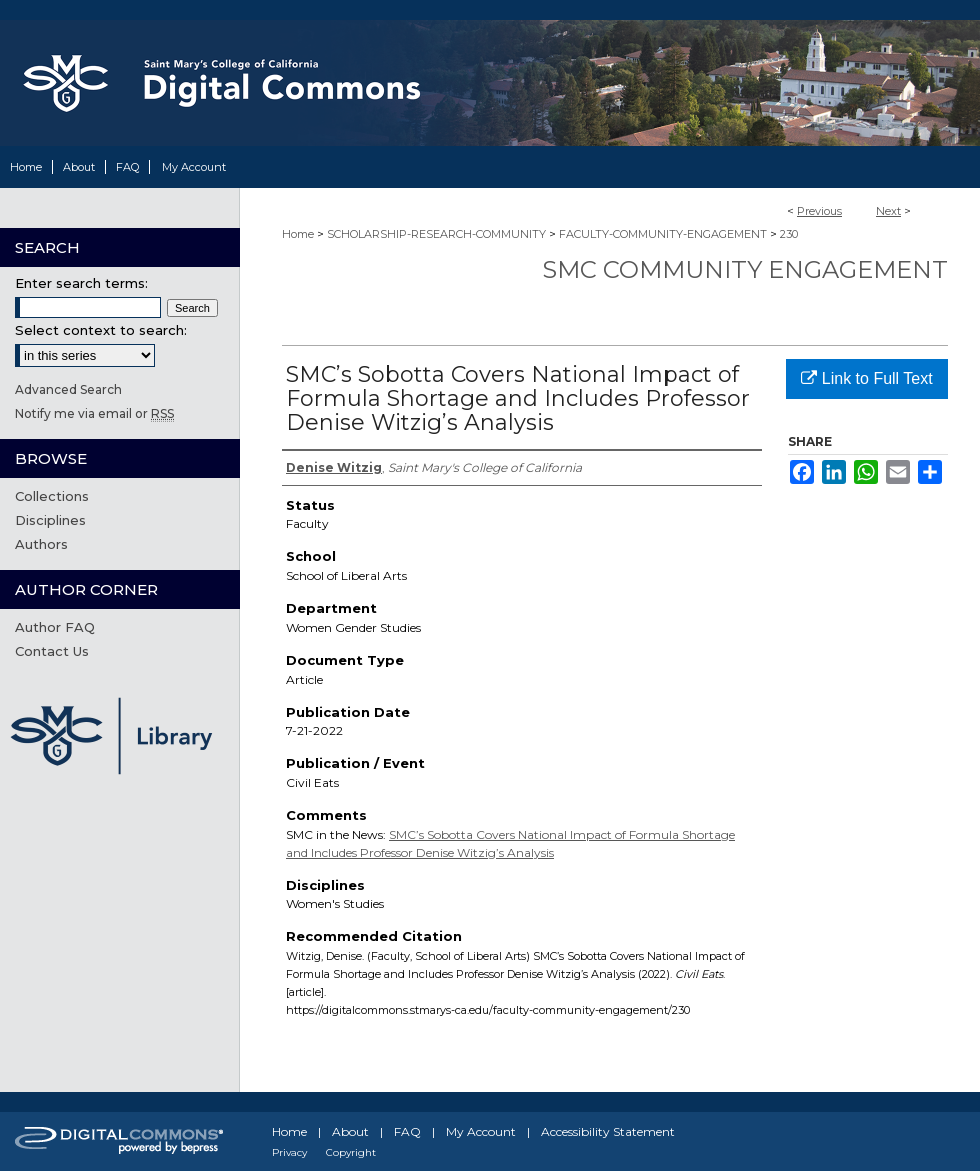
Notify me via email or (94, 413)
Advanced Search (68, 389)
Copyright (351, 1152)
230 (789, 234)
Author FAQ (55, 627)
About (350, 1131)
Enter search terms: (81, 283)
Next (888, 211)
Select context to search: (101, 330)
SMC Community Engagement (745, 269)
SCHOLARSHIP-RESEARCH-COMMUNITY (436, 234)
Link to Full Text (866, 378)
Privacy (289, 1152)
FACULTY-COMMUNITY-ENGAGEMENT (663, 234)
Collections (52, 496)
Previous (819, 211)
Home (298, 234)
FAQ (407, 1131)
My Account (481, 1131)
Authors (41, 544)
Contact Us (52, 651)
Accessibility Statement (608, 1131)
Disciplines (50, 520)
